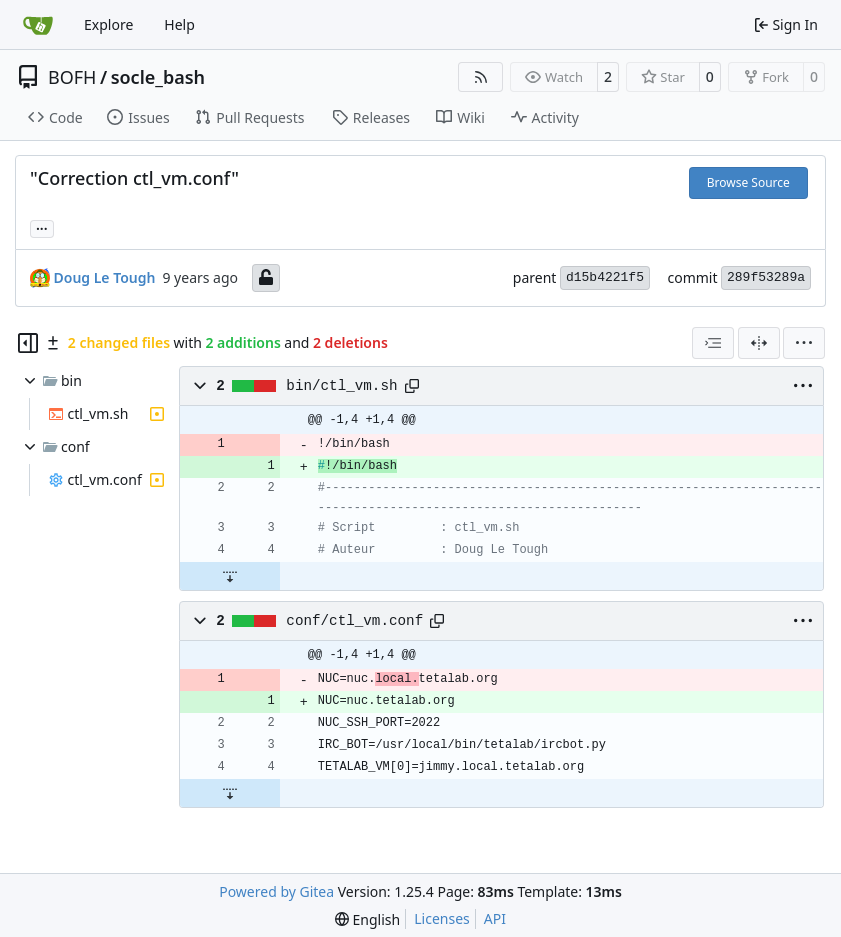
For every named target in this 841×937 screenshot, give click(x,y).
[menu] (804, 343)
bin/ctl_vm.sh (341, 386)
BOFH (72, 77)
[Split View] (759, 343)
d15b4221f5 (605, 277)
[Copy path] (412, 386)
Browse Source (748, 182)
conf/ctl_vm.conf (354, 621)
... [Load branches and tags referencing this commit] (42, 227)
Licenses (442, 918)
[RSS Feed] (481, 77)
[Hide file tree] (28, 343)
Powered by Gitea (276, 891)
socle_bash (158, 77)
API (495, 918)
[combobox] (713, 343)
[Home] (38, 25)
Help (179, 24)
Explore (108, 24)
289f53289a (766, 277)
